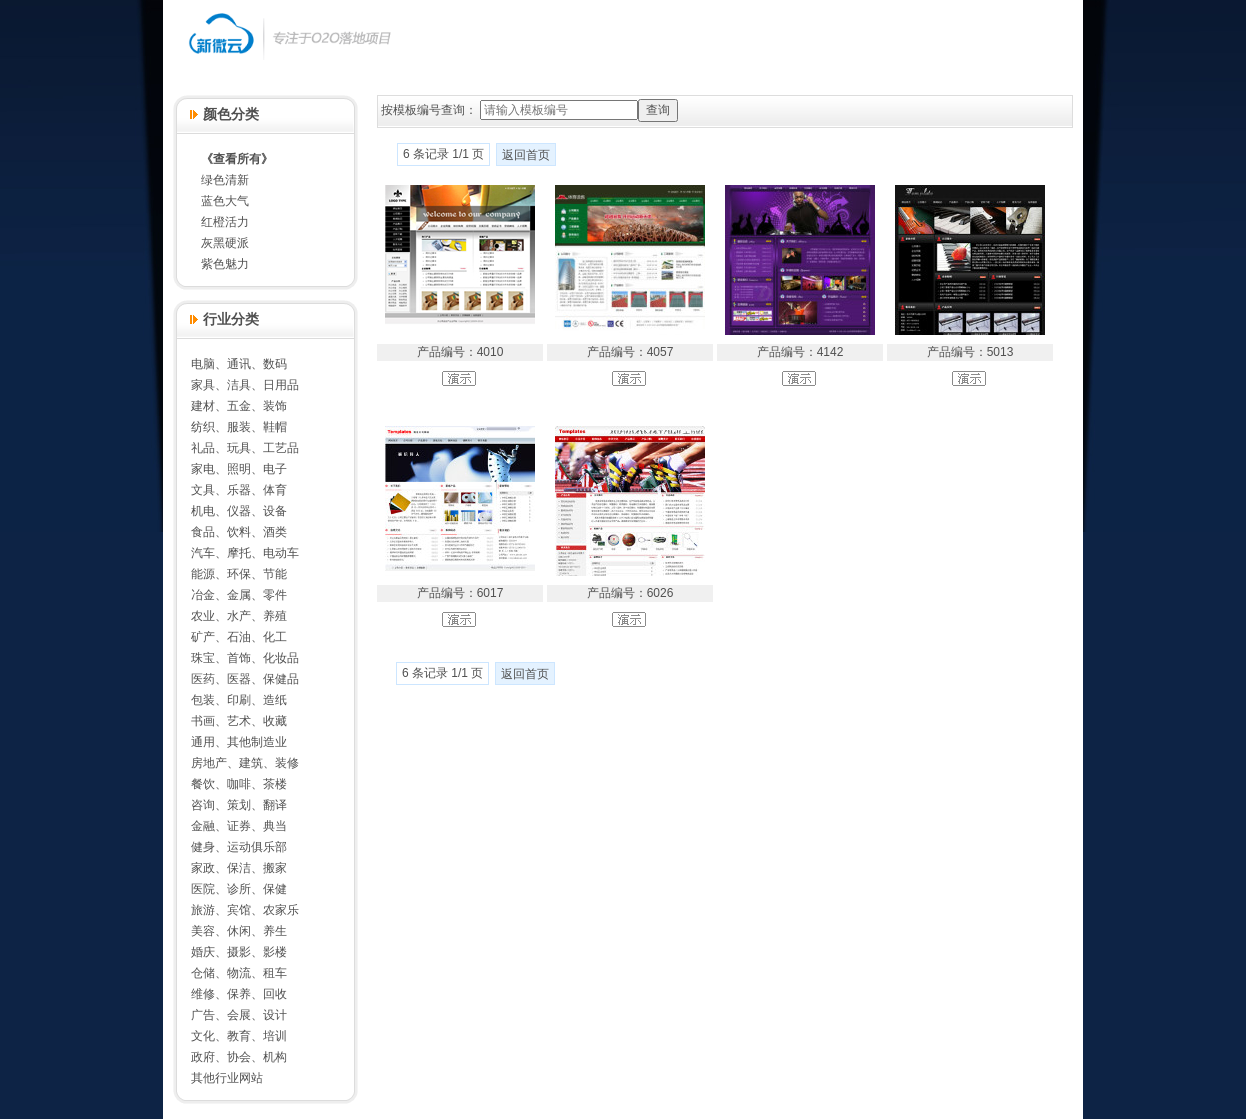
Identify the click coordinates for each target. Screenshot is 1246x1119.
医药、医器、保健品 (245, 679)
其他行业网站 (227, 1078)
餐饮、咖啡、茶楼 (239, 784)
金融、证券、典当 (239, 826)
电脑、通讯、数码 (239, 364)
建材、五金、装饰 (239, 406)
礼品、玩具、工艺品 (245, 448)
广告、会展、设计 (239, 1015)
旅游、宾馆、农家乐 (245, 910)
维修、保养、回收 (239, 994)
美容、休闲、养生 (239, 931)
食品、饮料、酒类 (239, 532)
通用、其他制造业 (239, 742)
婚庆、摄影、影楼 (239, 952)
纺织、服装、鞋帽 (239, 427)
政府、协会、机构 (239, 1057)
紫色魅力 (225, 264)
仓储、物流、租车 (239, 973)
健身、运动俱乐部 (239, 847)
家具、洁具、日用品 (245, 385)
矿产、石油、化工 (239, 637)
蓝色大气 (225, 201)
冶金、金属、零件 (239, 595)
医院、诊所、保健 (239, 889)
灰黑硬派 (225, 243)
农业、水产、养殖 (239, 616)
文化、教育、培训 (239, 1036)
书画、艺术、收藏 (239, 721)
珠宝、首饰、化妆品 (245, 658)
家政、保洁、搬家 (239, 868)
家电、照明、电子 (239, 469)
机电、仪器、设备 (239, 511)
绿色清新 (225, 180)
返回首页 (526, 155)
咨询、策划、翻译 (239, 805)
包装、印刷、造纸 (239, 700)
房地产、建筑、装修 (245, 763)
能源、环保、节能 (239, 574)
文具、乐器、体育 (239, 490)
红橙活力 (225, 222)
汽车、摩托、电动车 (245, 553)
